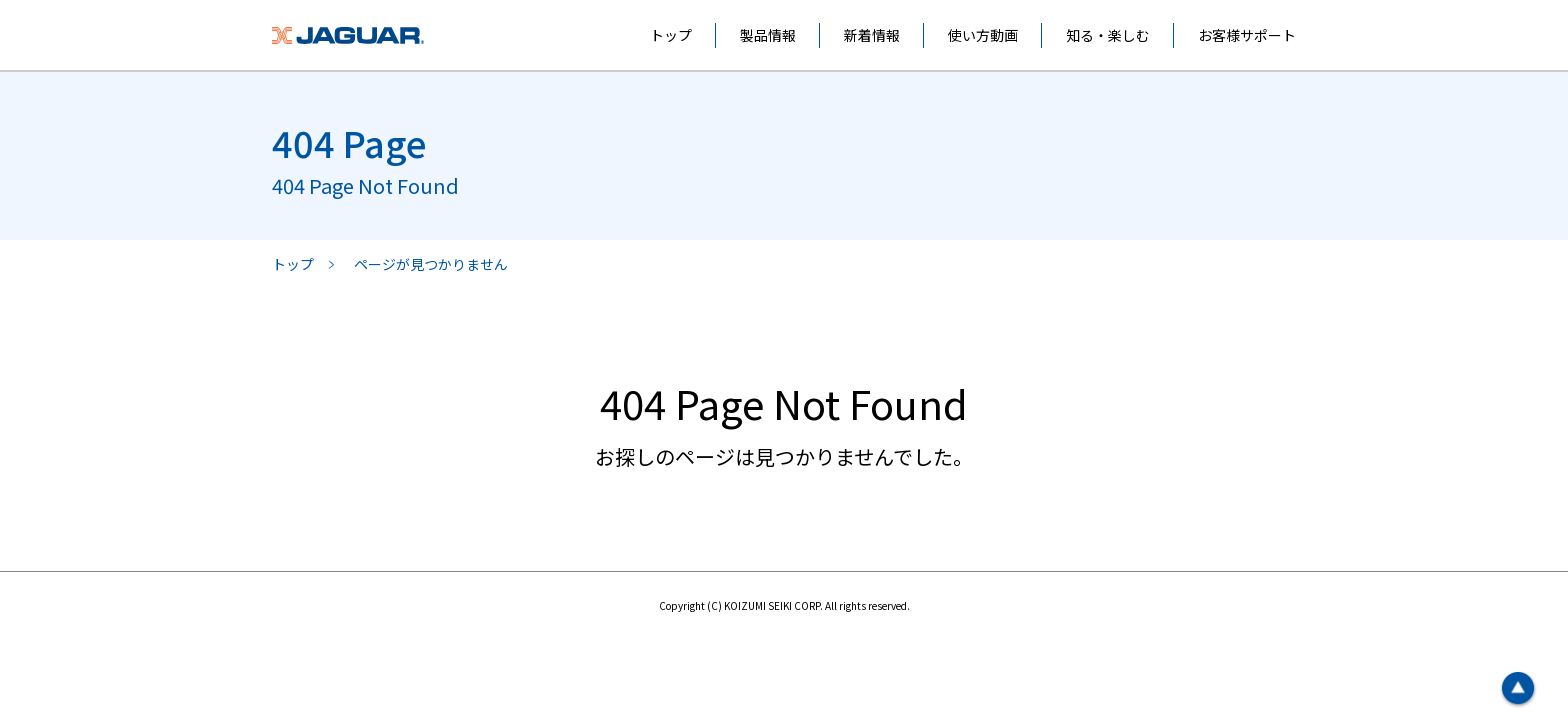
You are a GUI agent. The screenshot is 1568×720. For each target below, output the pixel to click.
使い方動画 (983, 35)
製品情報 (768, 35)
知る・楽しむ (1108, 35)
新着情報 (872, 35)
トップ (671, 35)
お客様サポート (1247, 35)
